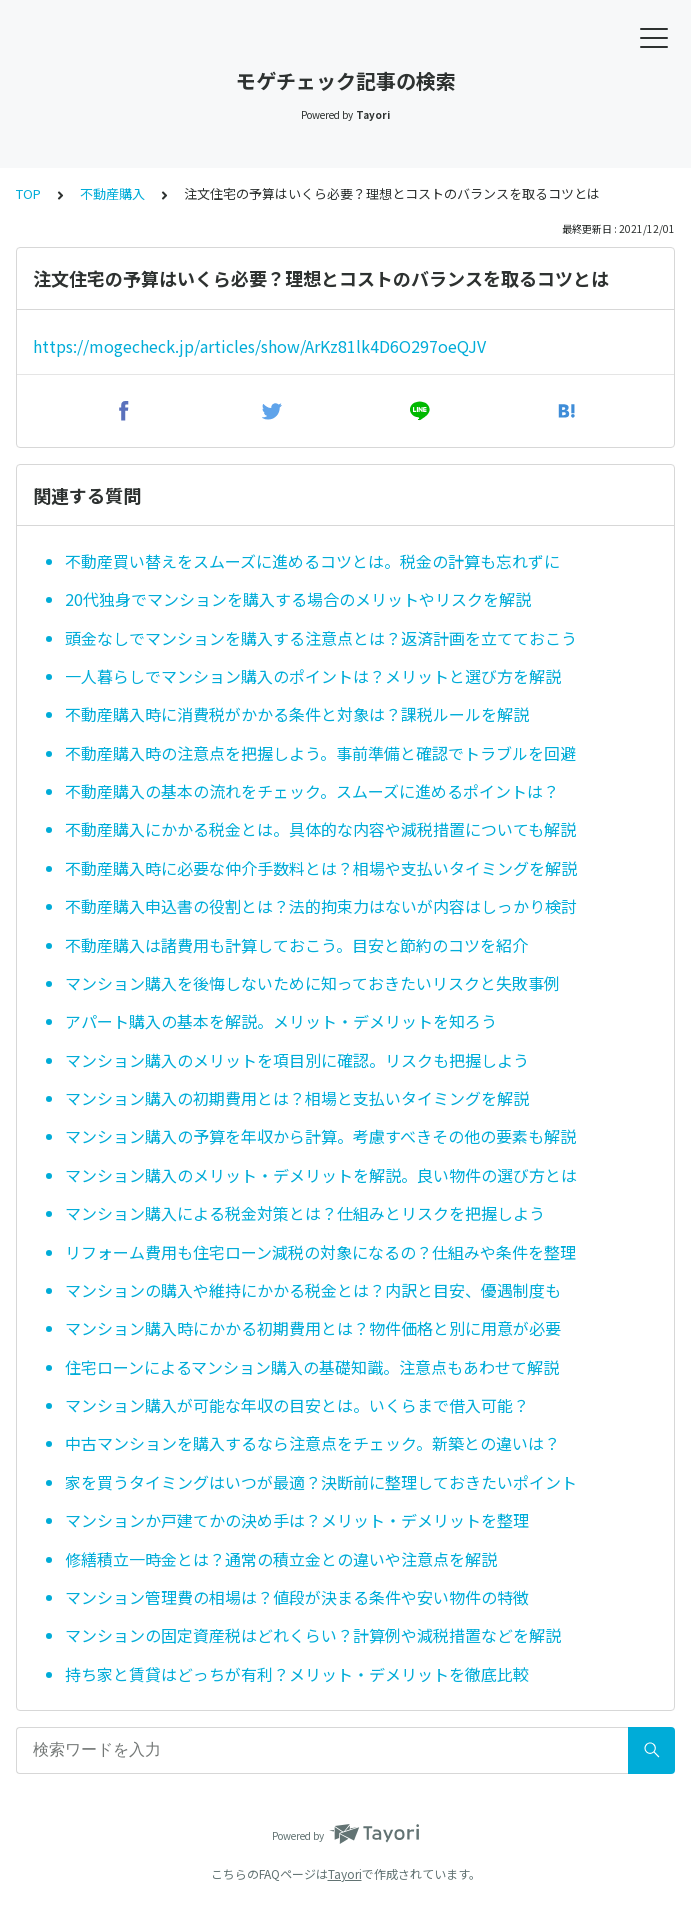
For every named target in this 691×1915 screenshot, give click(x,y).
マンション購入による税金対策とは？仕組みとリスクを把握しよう (305, 1213)
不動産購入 (112, 193)
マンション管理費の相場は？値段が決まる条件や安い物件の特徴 (297, 1597)
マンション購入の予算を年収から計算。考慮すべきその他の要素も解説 (320, 1136)
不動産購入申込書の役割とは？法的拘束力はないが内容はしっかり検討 (321, 906)
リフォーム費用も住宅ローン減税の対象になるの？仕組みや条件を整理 (320, 1252)
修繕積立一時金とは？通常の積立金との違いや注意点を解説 (281, 1559)
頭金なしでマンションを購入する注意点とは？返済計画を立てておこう (321, 638)
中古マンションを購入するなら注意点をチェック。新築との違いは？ (312, 1443)
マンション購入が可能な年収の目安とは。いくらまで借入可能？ (297, 1405)
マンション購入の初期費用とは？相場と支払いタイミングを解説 (297, 1098)
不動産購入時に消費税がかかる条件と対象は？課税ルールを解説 (297, 714)
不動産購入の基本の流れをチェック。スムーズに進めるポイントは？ (312, 791)
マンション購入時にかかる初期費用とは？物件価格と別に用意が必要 (313, 1328)
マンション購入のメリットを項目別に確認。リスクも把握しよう (297, 1060)
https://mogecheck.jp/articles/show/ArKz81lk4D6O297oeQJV (259, 346)
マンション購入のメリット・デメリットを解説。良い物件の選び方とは (321, 1175)
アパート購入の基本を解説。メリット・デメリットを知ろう (281, 1021)
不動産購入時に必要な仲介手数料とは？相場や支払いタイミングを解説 (321, 868)
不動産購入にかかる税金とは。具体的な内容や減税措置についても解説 (320, 829)
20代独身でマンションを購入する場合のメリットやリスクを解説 (298, 599)
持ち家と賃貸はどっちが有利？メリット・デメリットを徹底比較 (297, 1674)
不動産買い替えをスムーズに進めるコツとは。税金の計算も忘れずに (312, 561)
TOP (28, 193)
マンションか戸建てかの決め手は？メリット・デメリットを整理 (297, 1520)
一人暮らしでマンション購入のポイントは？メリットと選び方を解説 (313, 676)
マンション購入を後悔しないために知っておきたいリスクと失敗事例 (312, 983)
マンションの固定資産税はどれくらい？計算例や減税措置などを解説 (313, 1635)
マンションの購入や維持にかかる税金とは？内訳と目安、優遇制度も (313, 1290)
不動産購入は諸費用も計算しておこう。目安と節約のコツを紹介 (296, 945)
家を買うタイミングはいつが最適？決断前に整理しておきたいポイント (321, 1482)
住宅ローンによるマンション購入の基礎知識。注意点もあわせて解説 (312, 1367)
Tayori (345, 1873)
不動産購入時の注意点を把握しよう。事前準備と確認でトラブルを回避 (320, 753)
